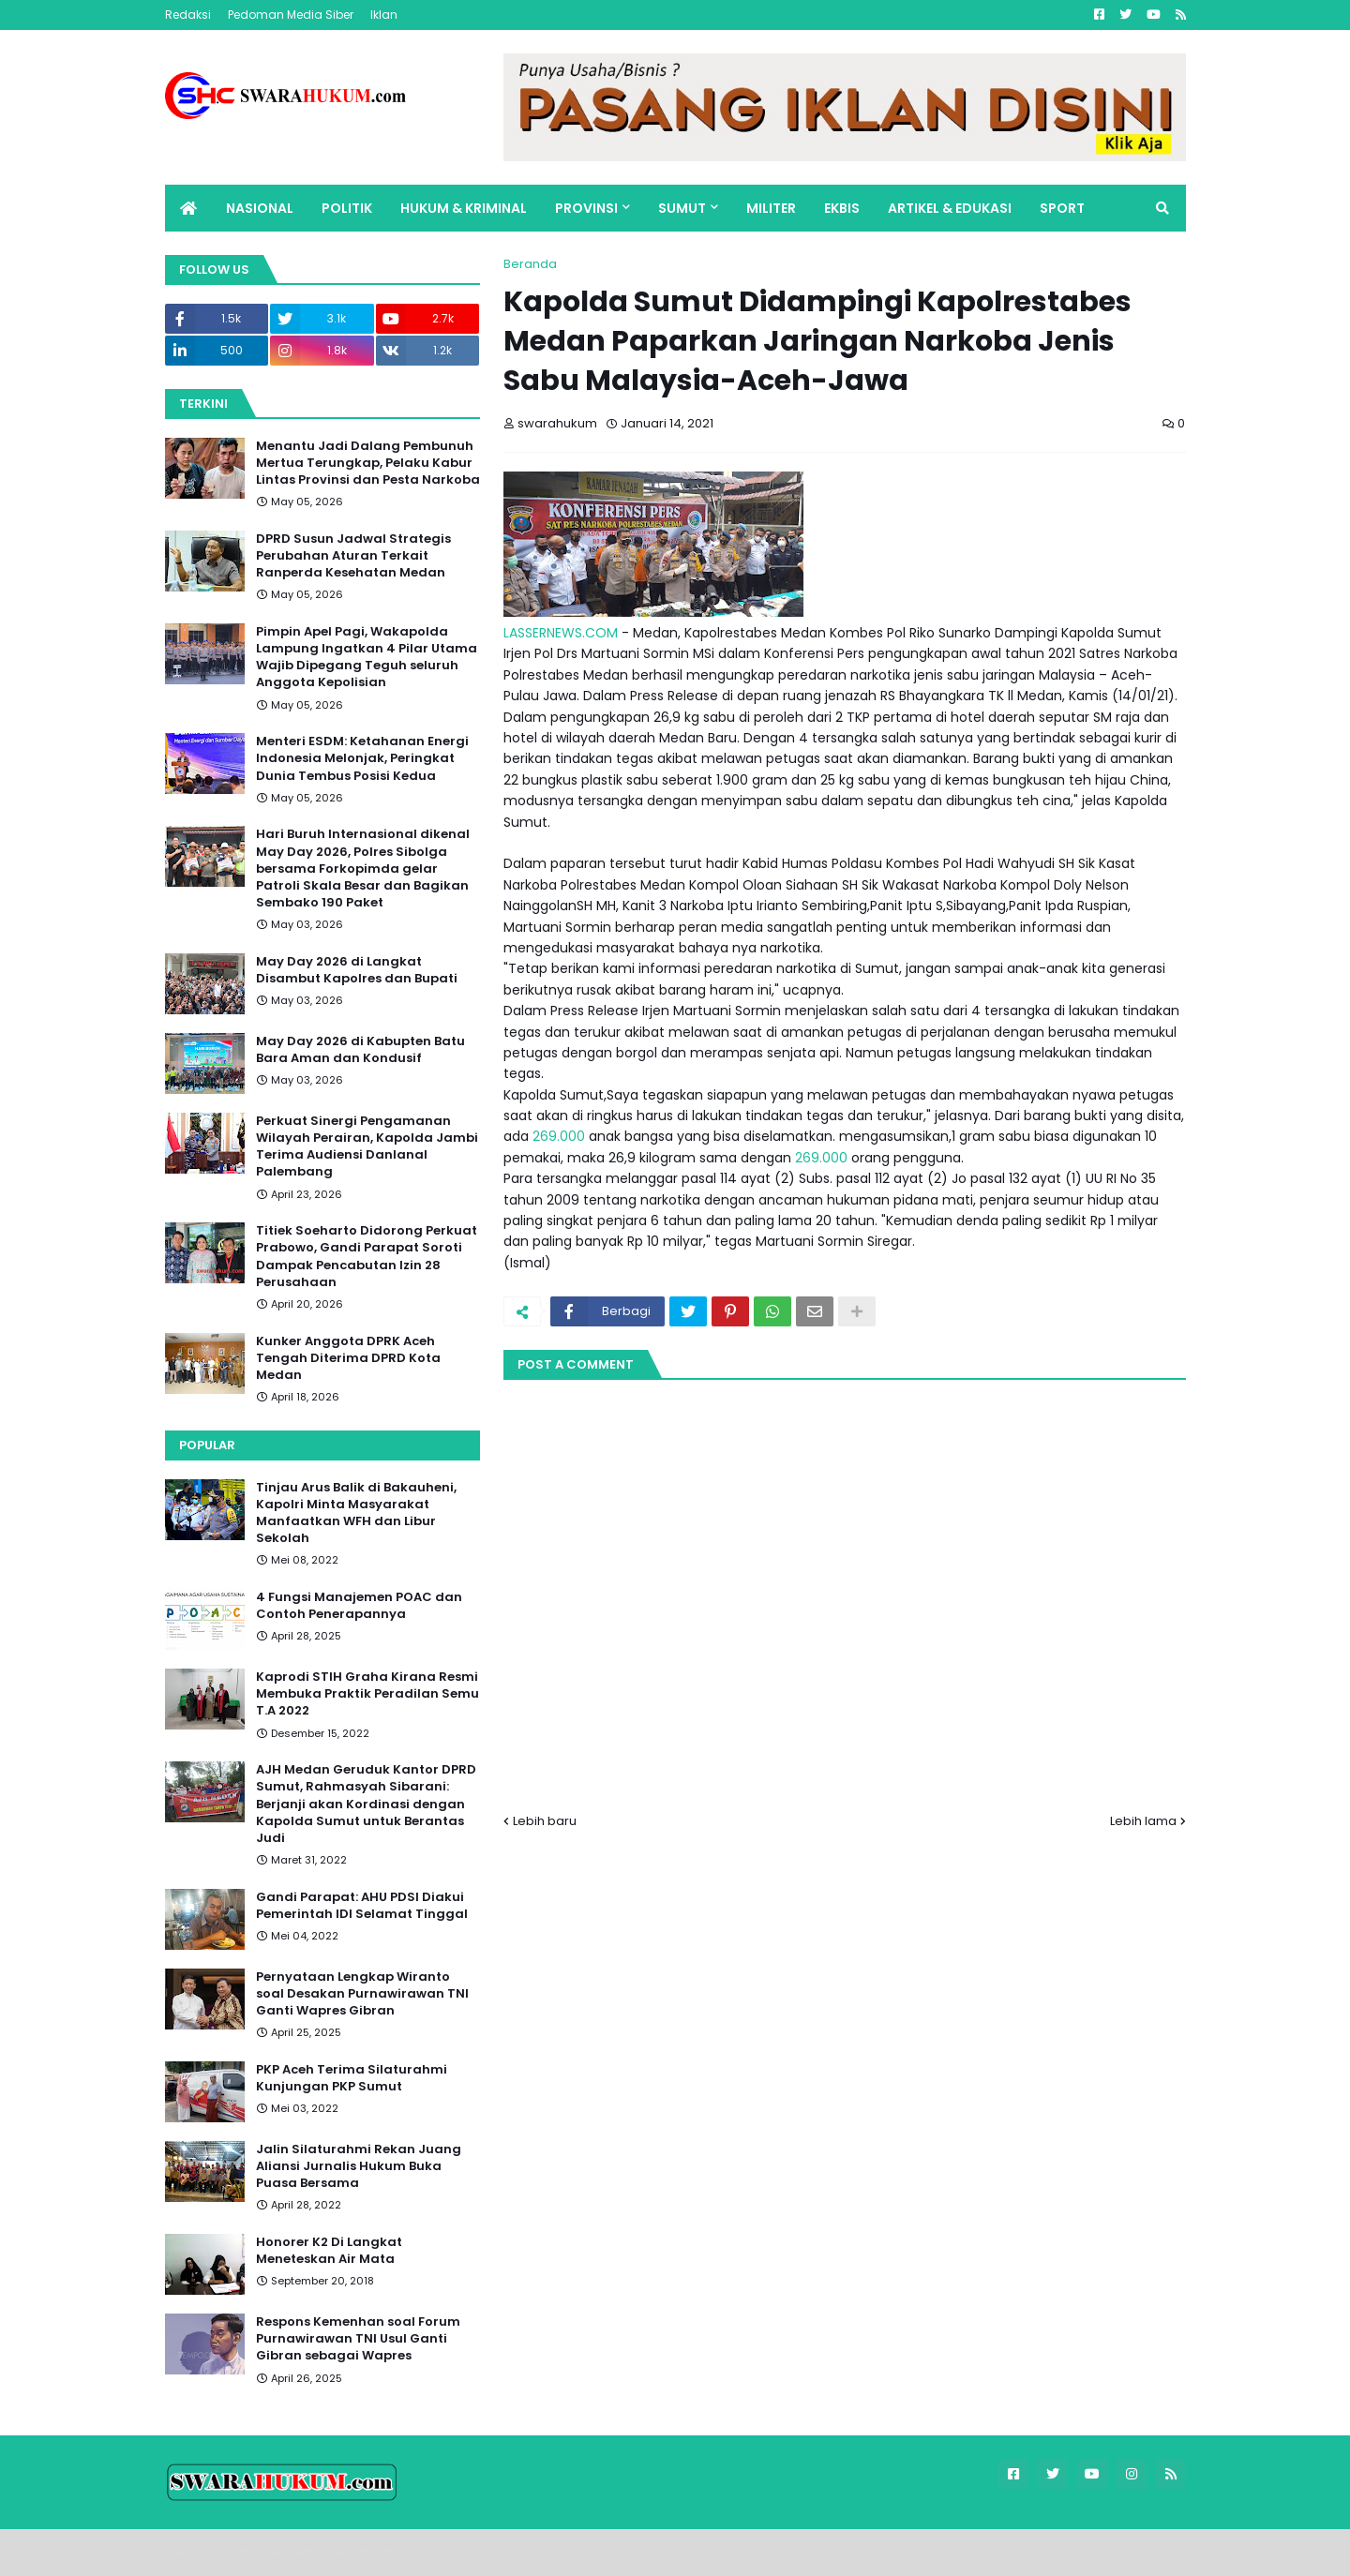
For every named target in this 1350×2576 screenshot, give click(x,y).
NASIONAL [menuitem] (259, 208)
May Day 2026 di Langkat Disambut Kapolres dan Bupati (357, 970)
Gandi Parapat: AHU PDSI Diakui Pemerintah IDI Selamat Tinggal (362, 1906)
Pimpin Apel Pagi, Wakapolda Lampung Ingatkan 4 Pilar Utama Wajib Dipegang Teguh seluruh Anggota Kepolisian (366, 657)
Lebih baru (545, 1821)
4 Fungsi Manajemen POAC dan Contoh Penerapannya (359, 1606)
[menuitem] (188, 208)
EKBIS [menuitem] (842, 208)
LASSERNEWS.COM (560, 632)
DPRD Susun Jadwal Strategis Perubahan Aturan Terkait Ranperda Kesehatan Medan (353, 556)
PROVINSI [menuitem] (586, 208)
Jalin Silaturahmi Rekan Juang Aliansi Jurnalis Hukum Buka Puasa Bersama (358, 2166)
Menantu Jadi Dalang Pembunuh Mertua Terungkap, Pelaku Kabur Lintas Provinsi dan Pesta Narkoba (368, 463)
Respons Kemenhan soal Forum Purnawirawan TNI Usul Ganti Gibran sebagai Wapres (358, 2339)
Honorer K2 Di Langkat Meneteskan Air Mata (329, 2251)
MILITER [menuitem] (771, 208)
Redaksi (188, 14)
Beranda (530, 264)
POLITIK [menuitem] (347, 208)
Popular (207, 1445)
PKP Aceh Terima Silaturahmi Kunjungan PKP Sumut (351, 2078)
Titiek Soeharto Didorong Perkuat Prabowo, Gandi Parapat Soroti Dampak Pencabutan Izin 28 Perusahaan (366, 1256)
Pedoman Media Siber (290, 14)
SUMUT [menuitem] (682, 208)
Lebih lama (1143, 1821)
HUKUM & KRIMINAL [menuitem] (463, 208)
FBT (394, 2552)
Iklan (384, 14)
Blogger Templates (295, 2552)
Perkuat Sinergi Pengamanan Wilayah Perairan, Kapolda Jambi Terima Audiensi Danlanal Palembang (367, 1147)
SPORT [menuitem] (1062, 208)
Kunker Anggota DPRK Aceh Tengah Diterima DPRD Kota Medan (348, 1358)
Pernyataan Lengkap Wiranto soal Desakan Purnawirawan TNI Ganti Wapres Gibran (362, 1994)
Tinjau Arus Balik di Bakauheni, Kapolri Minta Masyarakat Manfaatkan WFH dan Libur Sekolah (356, 1513)
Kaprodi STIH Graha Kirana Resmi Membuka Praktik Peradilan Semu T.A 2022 (367, 1694)
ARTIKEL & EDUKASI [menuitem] (950, 208)
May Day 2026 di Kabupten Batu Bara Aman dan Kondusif (360, 1050)
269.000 (558, 1136)
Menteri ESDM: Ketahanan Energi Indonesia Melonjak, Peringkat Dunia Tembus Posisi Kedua (362, 758)
